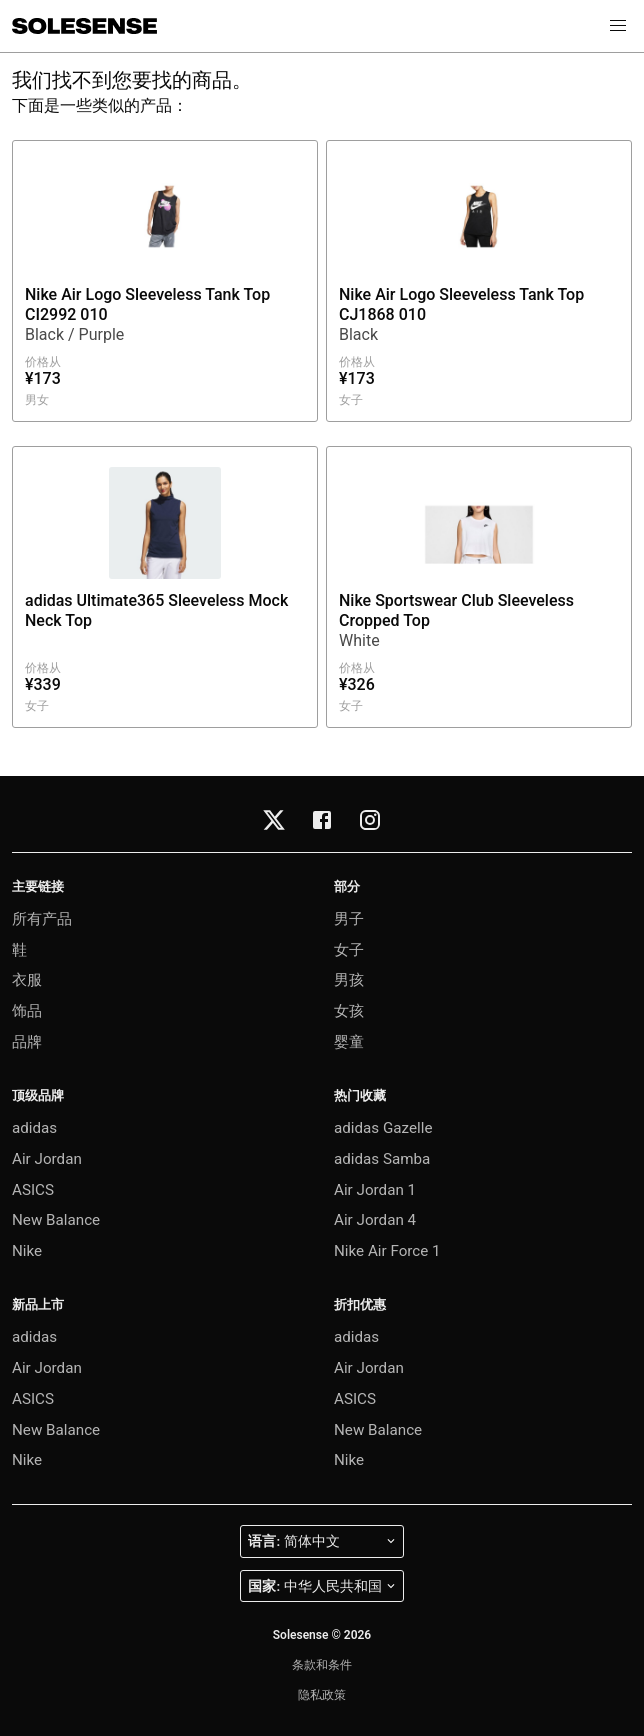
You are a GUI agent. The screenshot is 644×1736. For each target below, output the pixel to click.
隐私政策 (322, 1695)
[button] (618, 26)
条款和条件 (322, 1665)
